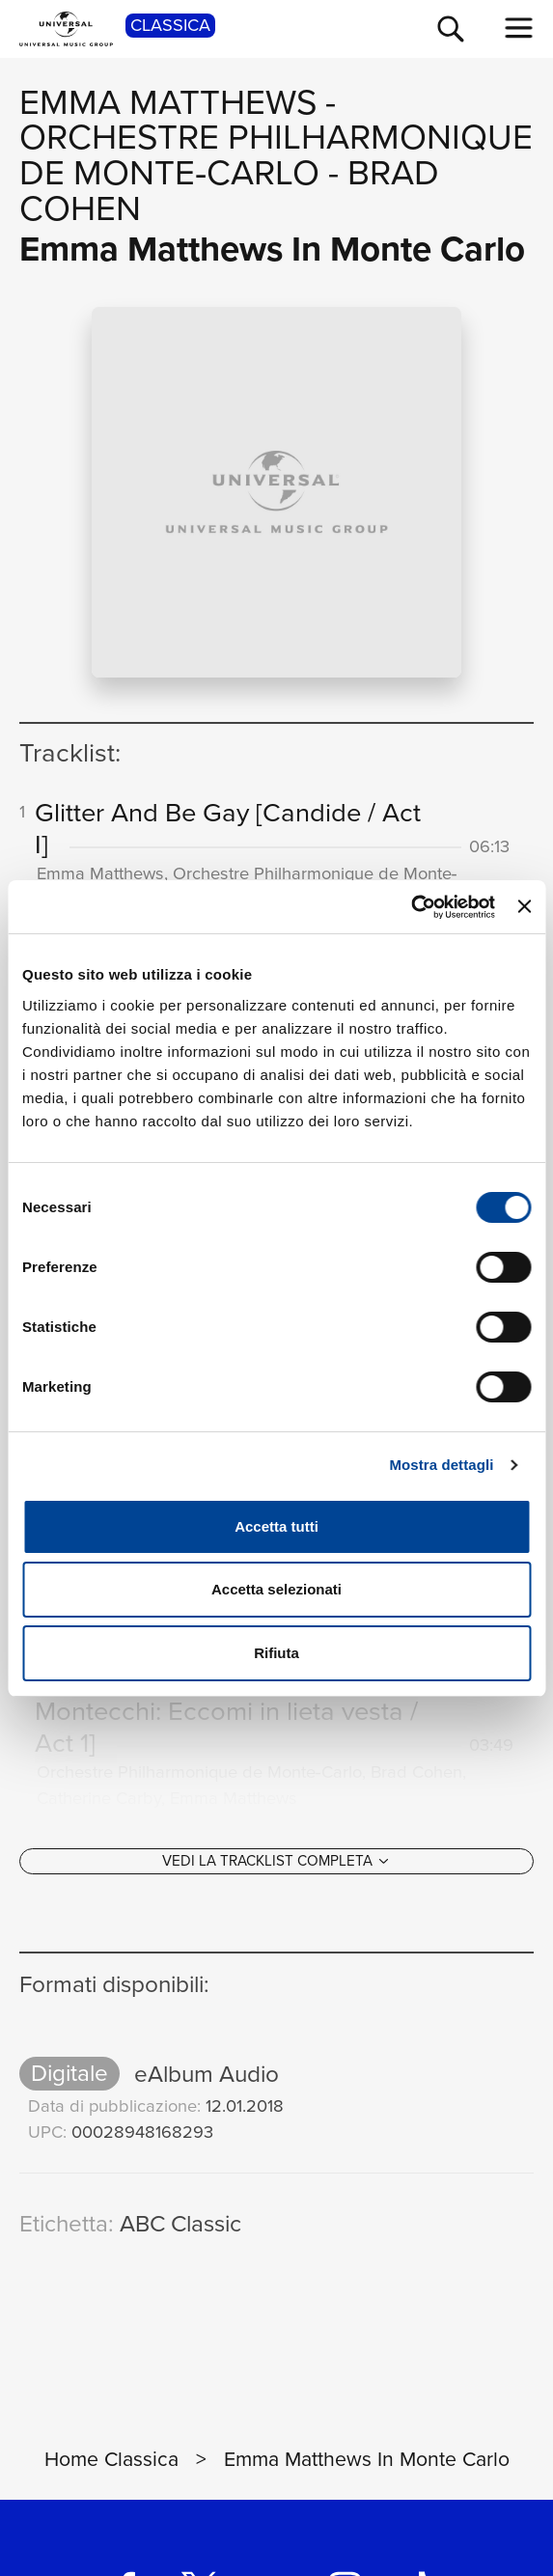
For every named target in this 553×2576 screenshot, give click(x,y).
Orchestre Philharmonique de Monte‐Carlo (276, 154)
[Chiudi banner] (524, 906)
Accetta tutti (276, 1526)
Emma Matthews (168, 101)
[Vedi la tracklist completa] (276, 1872)
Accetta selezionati (276, 1589)
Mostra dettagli (441, 1464)
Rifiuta (276, 1653)
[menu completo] (519, 28)
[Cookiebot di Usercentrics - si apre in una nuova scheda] (410, 907)
